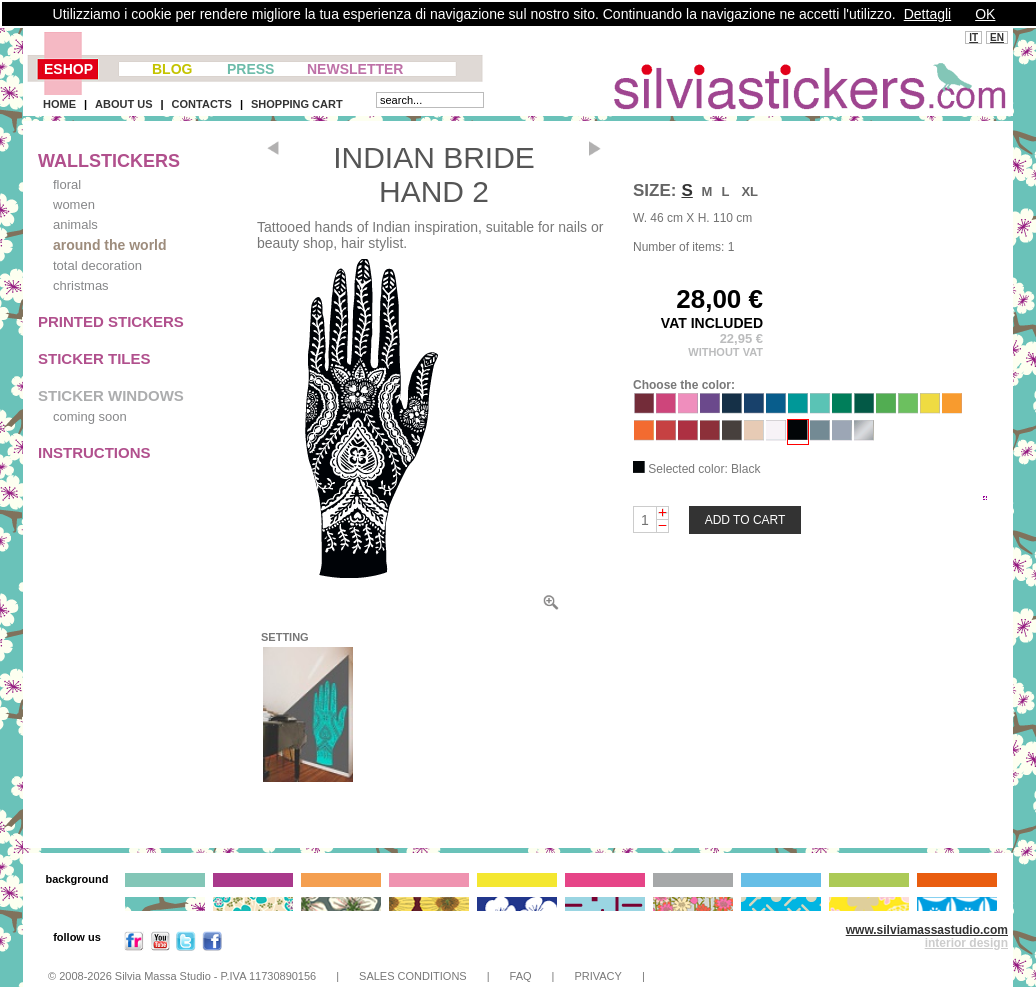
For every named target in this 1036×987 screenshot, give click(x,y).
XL (749, 191)
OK (985, 14)
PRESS (250, 69)
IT (973, 37)
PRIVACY (597, 976)
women (74, 204)
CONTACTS (202, 104)
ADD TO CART (745, 520)
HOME (59, 104)
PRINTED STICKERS (111, 321)
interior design (966, 943)
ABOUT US (123, 104)
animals (75, 224)
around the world (110, 245)
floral (67, 184)
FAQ (521, 976)
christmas (81, 285)
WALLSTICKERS (109, 161)
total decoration (97, 265)
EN (997, 37)
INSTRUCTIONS (94, 452)
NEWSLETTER (355, 69)
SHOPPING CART (297, 104)
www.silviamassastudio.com (927, 930)
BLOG (172, 69)
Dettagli (927, 14)
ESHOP (68, 69)
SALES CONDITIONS (413, 976)
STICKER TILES (94, 358)
